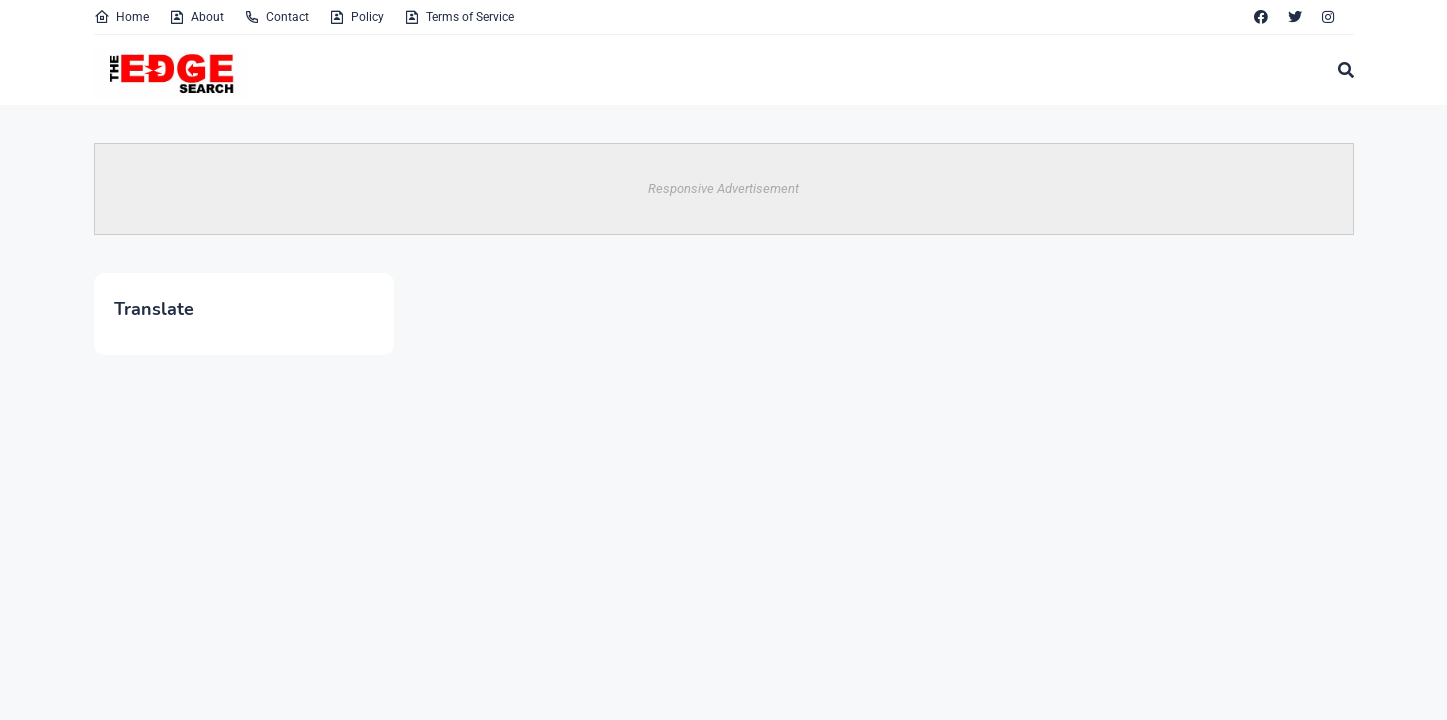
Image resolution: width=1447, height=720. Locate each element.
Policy (356, 17)
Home (121, 17)
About (196, 17)
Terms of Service (459, 17)
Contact (276, 17)
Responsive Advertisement (723, 188)
